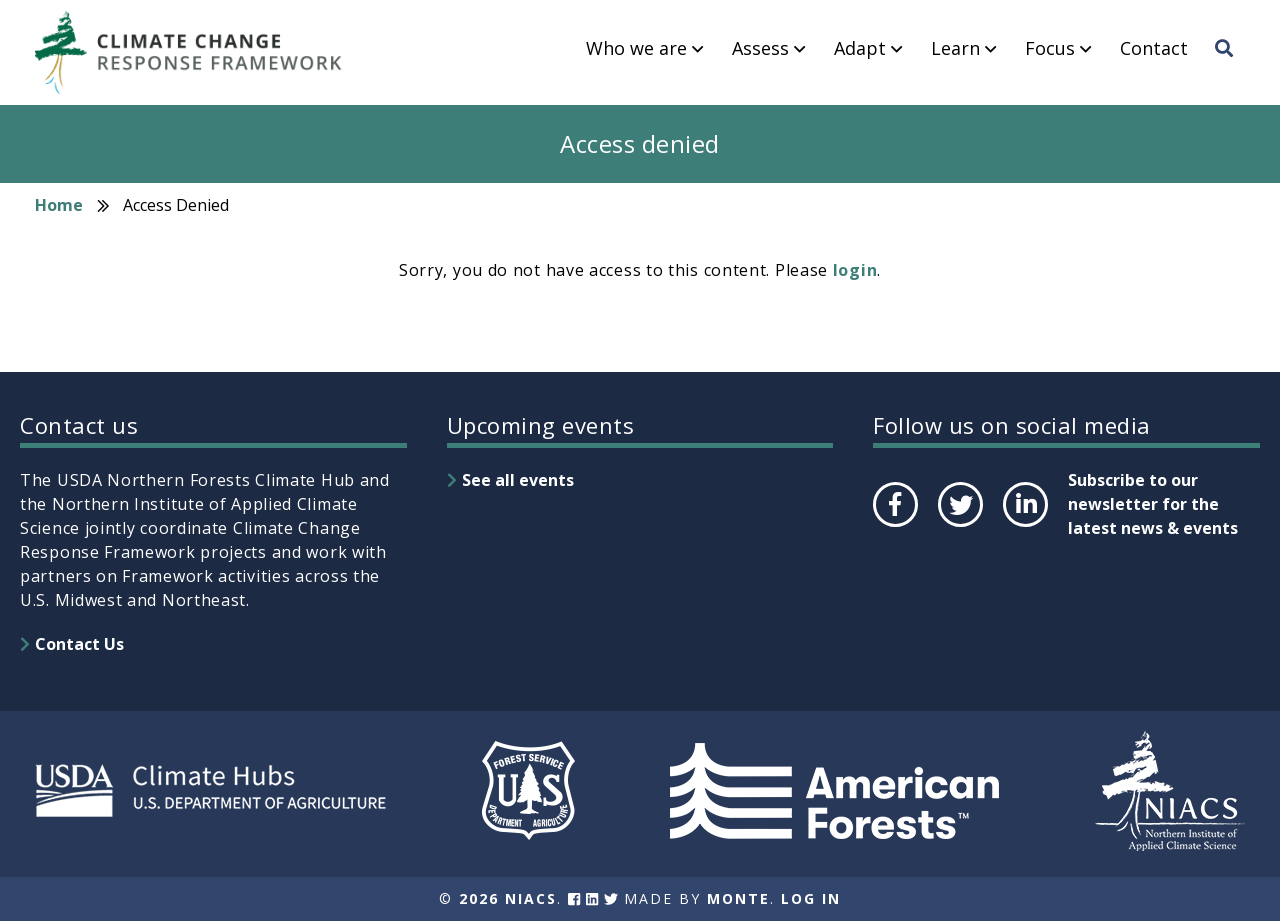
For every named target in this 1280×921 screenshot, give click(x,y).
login (855, 270)
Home (59, 205)
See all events (518, 480)
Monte (738, 898)
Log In (811, 898)
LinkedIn (1023, 526)
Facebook (894, 526)
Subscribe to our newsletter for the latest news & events (1153, 504)
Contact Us (79, 644)
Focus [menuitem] (1050, 49)
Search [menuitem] (1230, 67)
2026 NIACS (508, 898)
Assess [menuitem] (760, 49)
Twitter (960, 526)
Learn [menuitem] (955, 49)
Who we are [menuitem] (636, 49)
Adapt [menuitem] (860, 49)
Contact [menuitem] (1154, 49)
